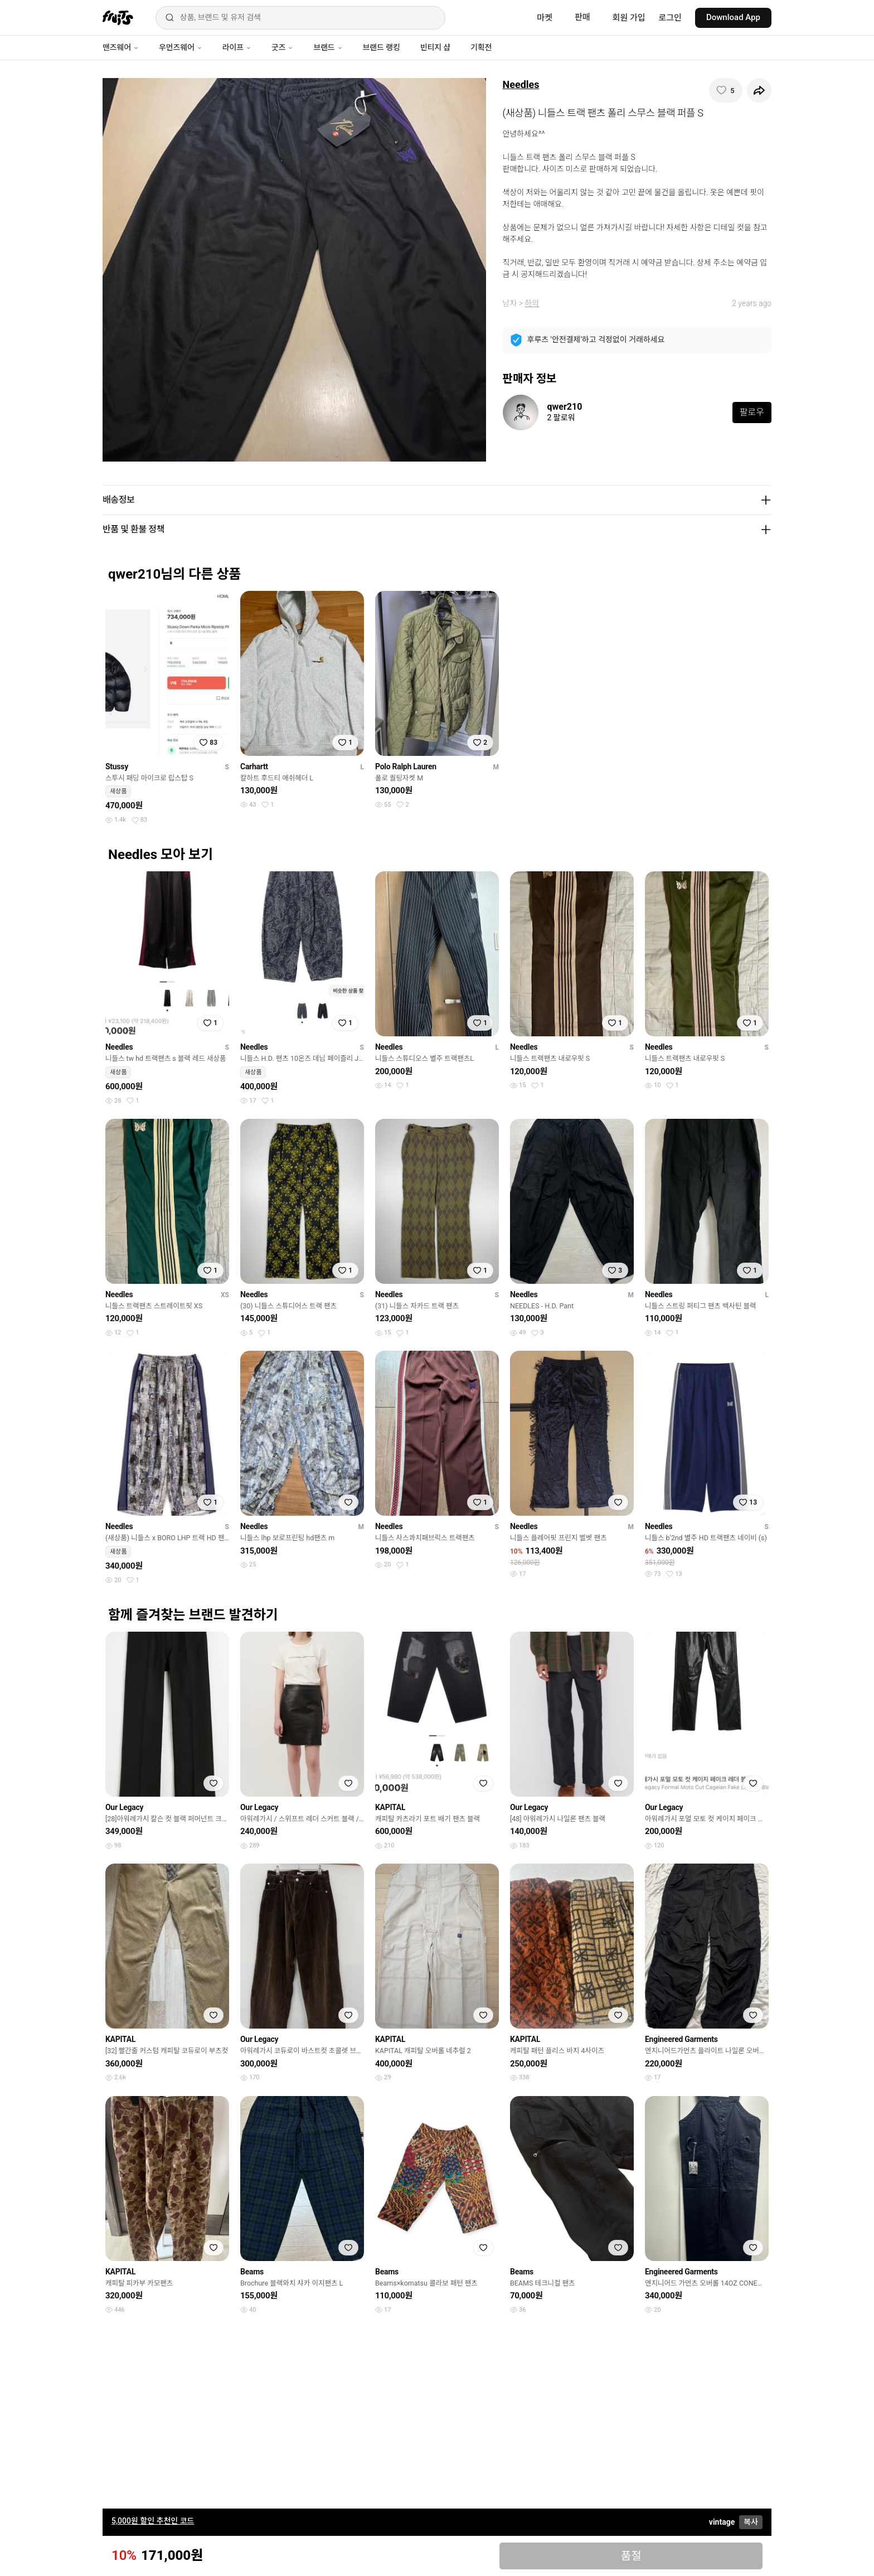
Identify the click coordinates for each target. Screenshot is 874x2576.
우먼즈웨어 (180, 47)
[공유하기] (759, 90)
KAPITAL (390, 1807)
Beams (252, 2271)
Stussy (116, 766)
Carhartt (254, 766)
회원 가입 (629, 18)
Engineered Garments (681, 2039)
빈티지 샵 (435, 47)
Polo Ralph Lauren (405, 766)
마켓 (544, 18)
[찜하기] (725, 90)
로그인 (670, 18)
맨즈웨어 (121, 47)
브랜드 (327, 47)
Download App (733, 17)
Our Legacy (124, 1807)
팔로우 (752, 412)
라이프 (236, 47)
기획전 (481, 47)
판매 (582, 17)
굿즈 (282, 47)
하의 (532, 303)
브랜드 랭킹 (381, 47)
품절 (631, 2556)
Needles (521, 84)
